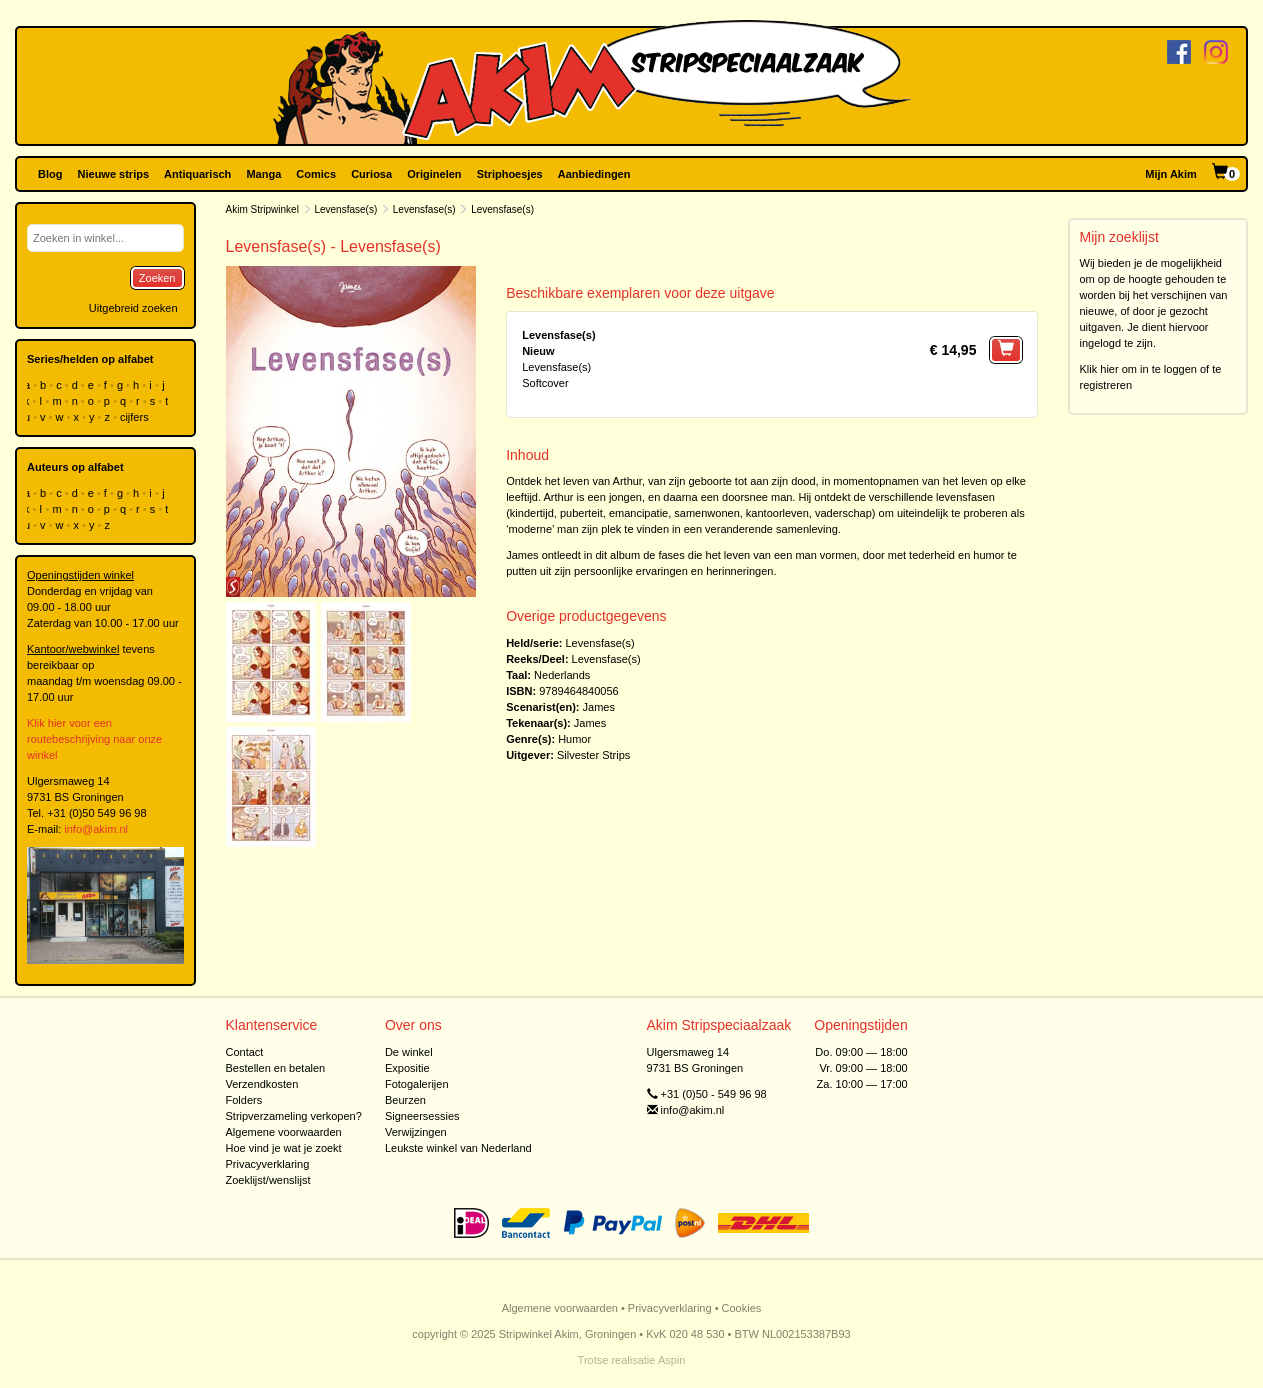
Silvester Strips (593, 755)
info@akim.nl (96, 829)
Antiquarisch (197, 174)
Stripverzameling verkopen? (294, 1116)
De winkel (409, 1052)
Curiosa (371, 174)
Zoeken (157, 278)
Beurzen (405, 1100)
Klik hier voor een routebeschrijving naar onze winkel (94, 739)
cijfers (136, 417)
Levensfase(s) (345, 209)
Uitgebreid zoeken (133, 308)
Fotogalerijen (417, 1084)
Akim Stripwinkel (262, 209)
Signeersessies (422, 1116)
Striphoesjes (510, 174)
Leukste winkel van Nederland (458, 1148)
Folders (244, 1100)
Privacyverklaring (268, 1164)
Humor (574, 739)
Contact (245, 1052)
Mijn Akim (1171, 174)
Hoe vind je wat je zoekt (284, 1148)
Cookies (742, 1308)
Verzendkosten (262, 1084)
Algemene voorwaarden (284, 1132)
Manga (263, 174)
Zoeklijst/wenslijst (268, 1180)
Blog (50, 174)
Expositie (407, 1068)
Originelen (434, 174)
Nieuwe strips (114, 174)
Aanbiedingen (594, 174)
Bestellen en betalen (276, 1068)
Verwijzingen (416, 1132)
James (599, 707)
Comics (316, 174)
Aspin (672, 1360)
